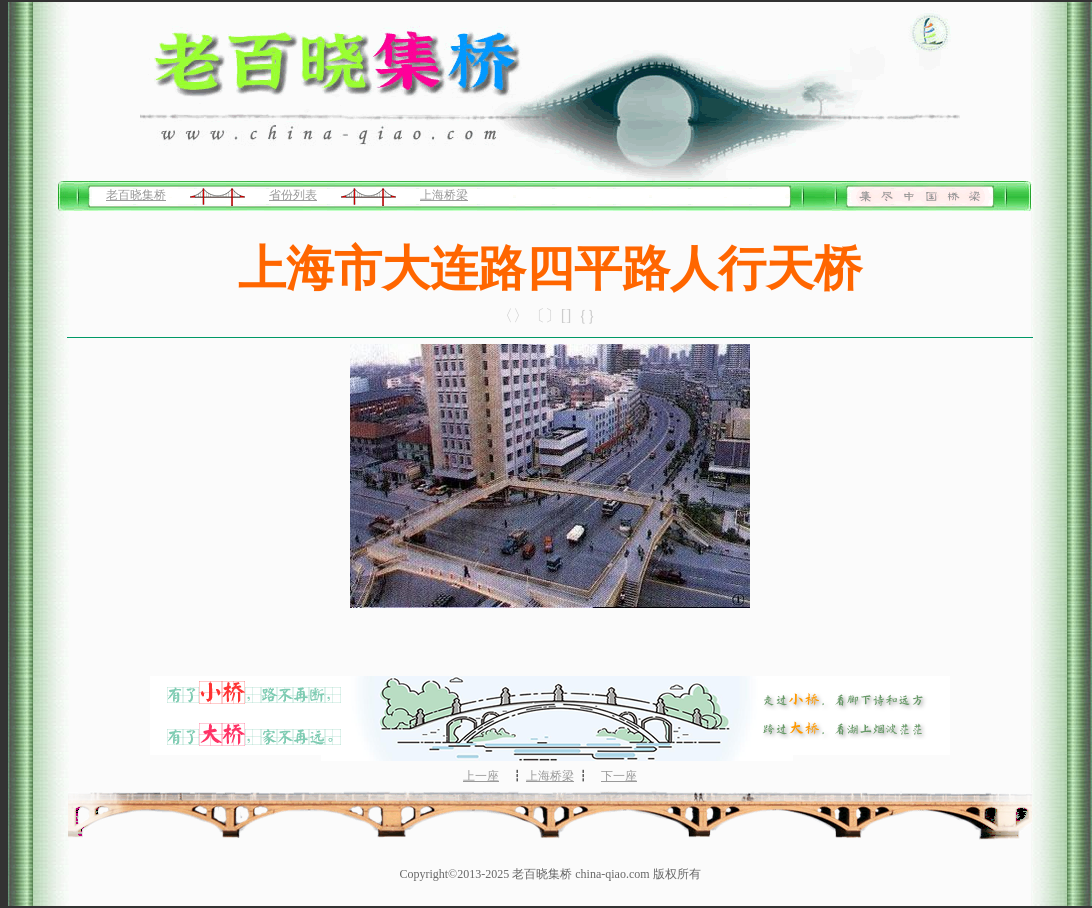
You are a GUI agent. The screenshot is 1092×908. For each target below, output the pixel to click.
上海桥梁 (444, 195)
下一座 (619, 776)
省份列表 (293, 195)
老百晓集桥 (136, 195)
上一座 (481, 776)
